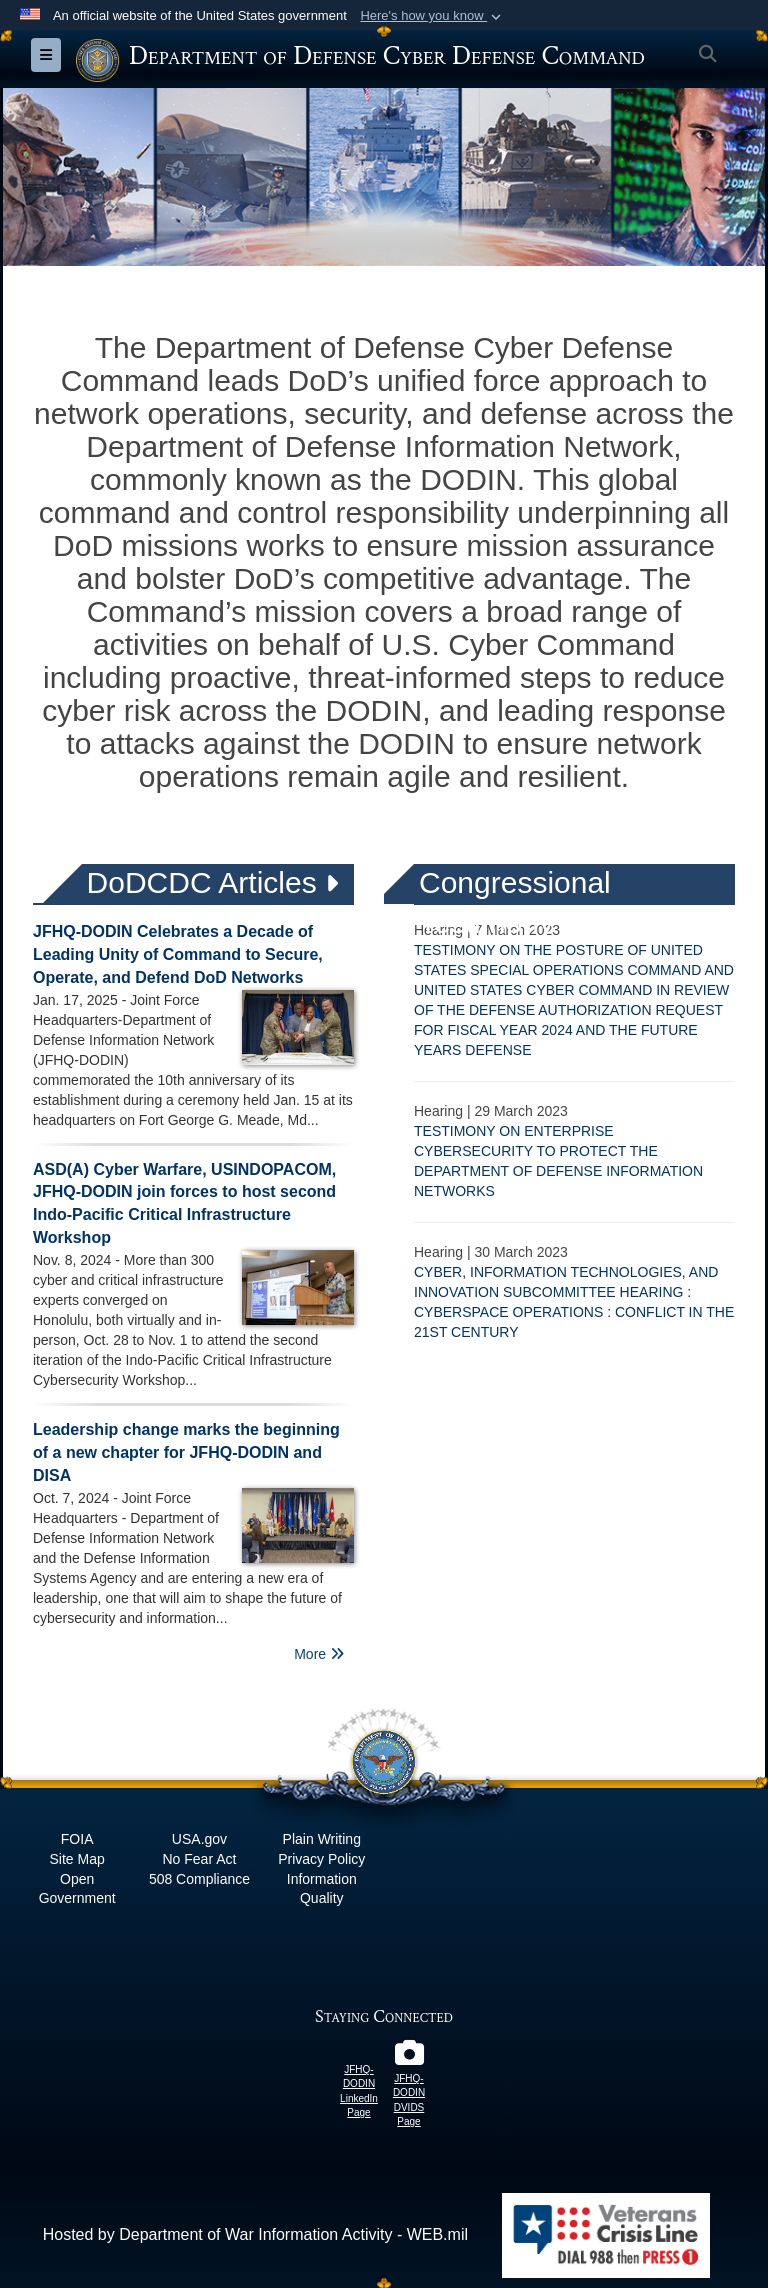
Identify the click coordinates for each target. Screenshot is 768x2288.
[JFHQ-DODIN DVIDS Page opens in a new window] (409, 2057)
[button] (432, 16)
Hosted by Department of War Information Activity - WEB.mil (255, 2234)
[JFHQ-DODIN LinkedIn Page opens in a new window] (359, 2048)
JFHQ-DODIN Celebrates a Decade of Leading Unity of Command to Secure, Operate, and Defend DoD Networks (178, 954)
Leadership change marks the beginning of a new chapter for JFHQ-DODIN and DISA (186, 1452)
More (319, 1654)
